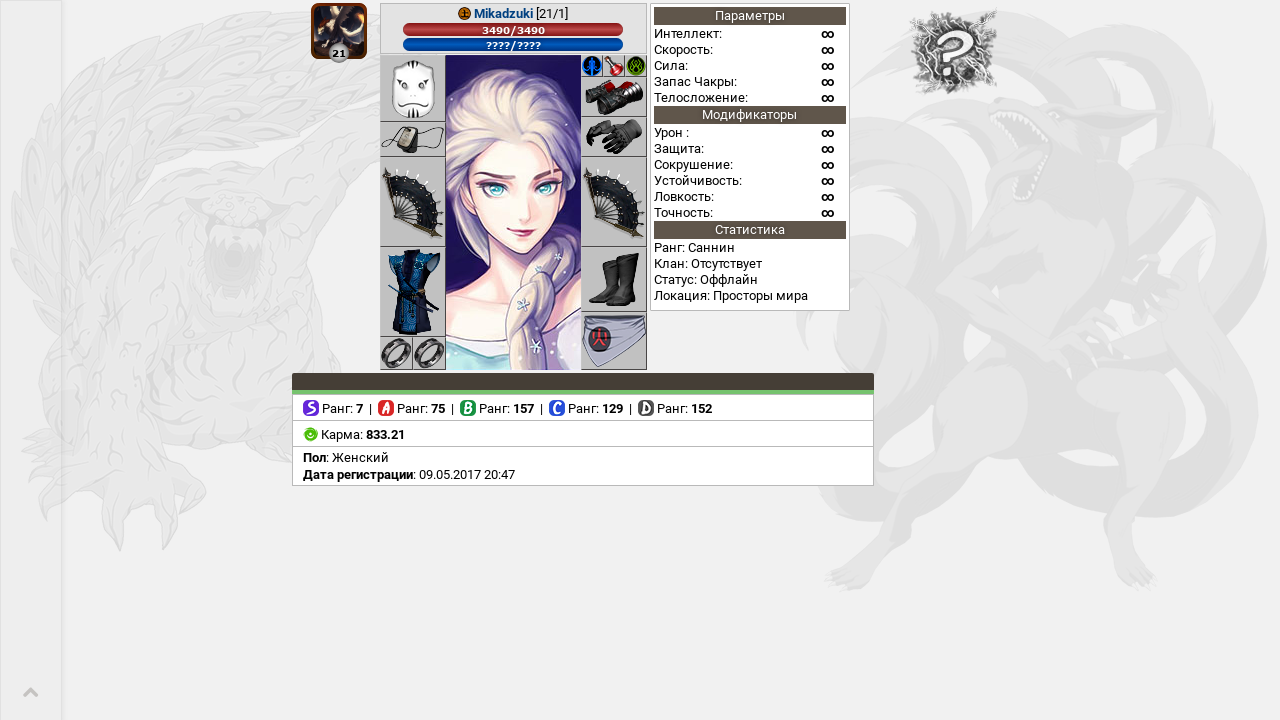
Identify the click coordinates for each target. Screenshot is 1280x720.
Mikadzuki (503, 13)
